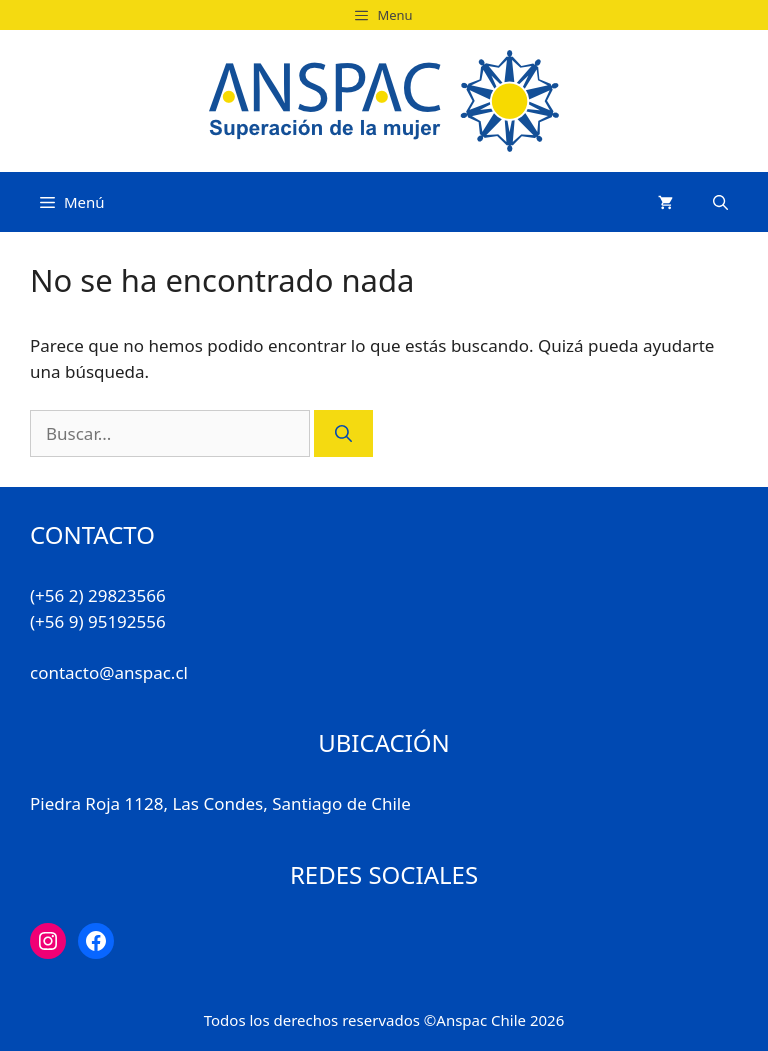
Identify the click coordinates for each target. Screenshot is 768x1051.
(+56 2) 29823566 (98, 595)
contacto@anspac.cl (109, 672)
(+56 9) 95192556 (98, 621)
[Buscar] (343, 434)
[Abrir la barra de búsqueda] (720, 202)
